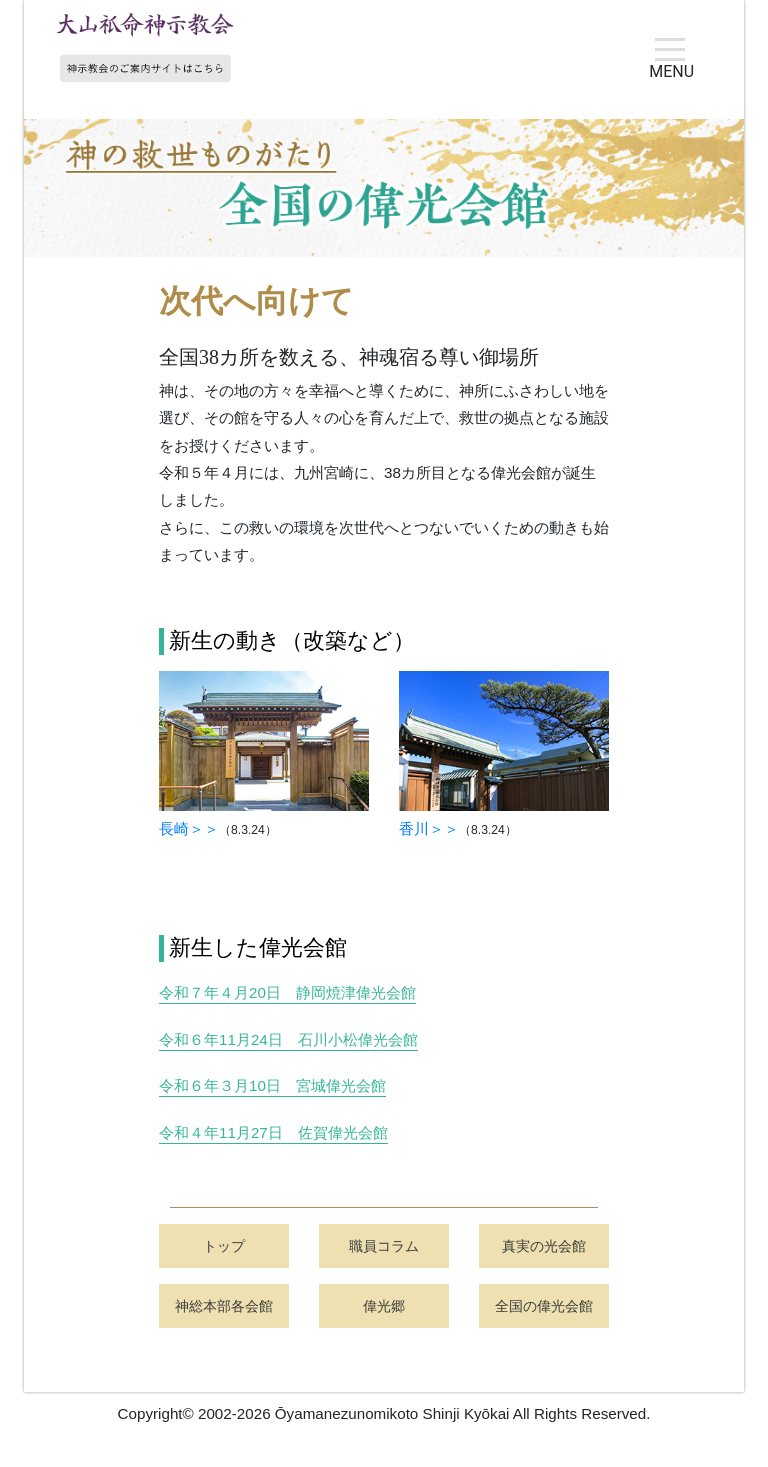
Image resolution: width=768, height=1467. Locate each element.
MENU (671, 66)
